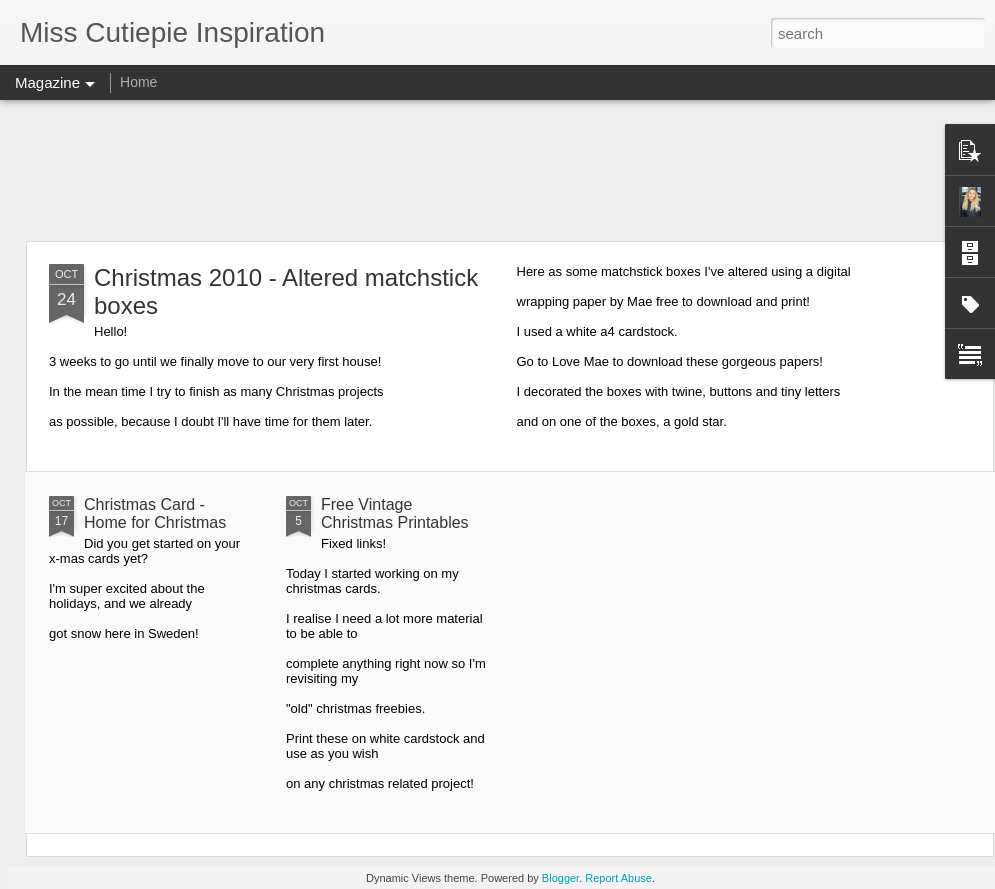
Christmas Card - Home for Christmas (155, 513)
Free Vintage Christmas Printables (395, 513)
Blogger (560, 878)
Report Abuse (618, 878)
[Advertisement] (498, 170)
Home (138, 82)
